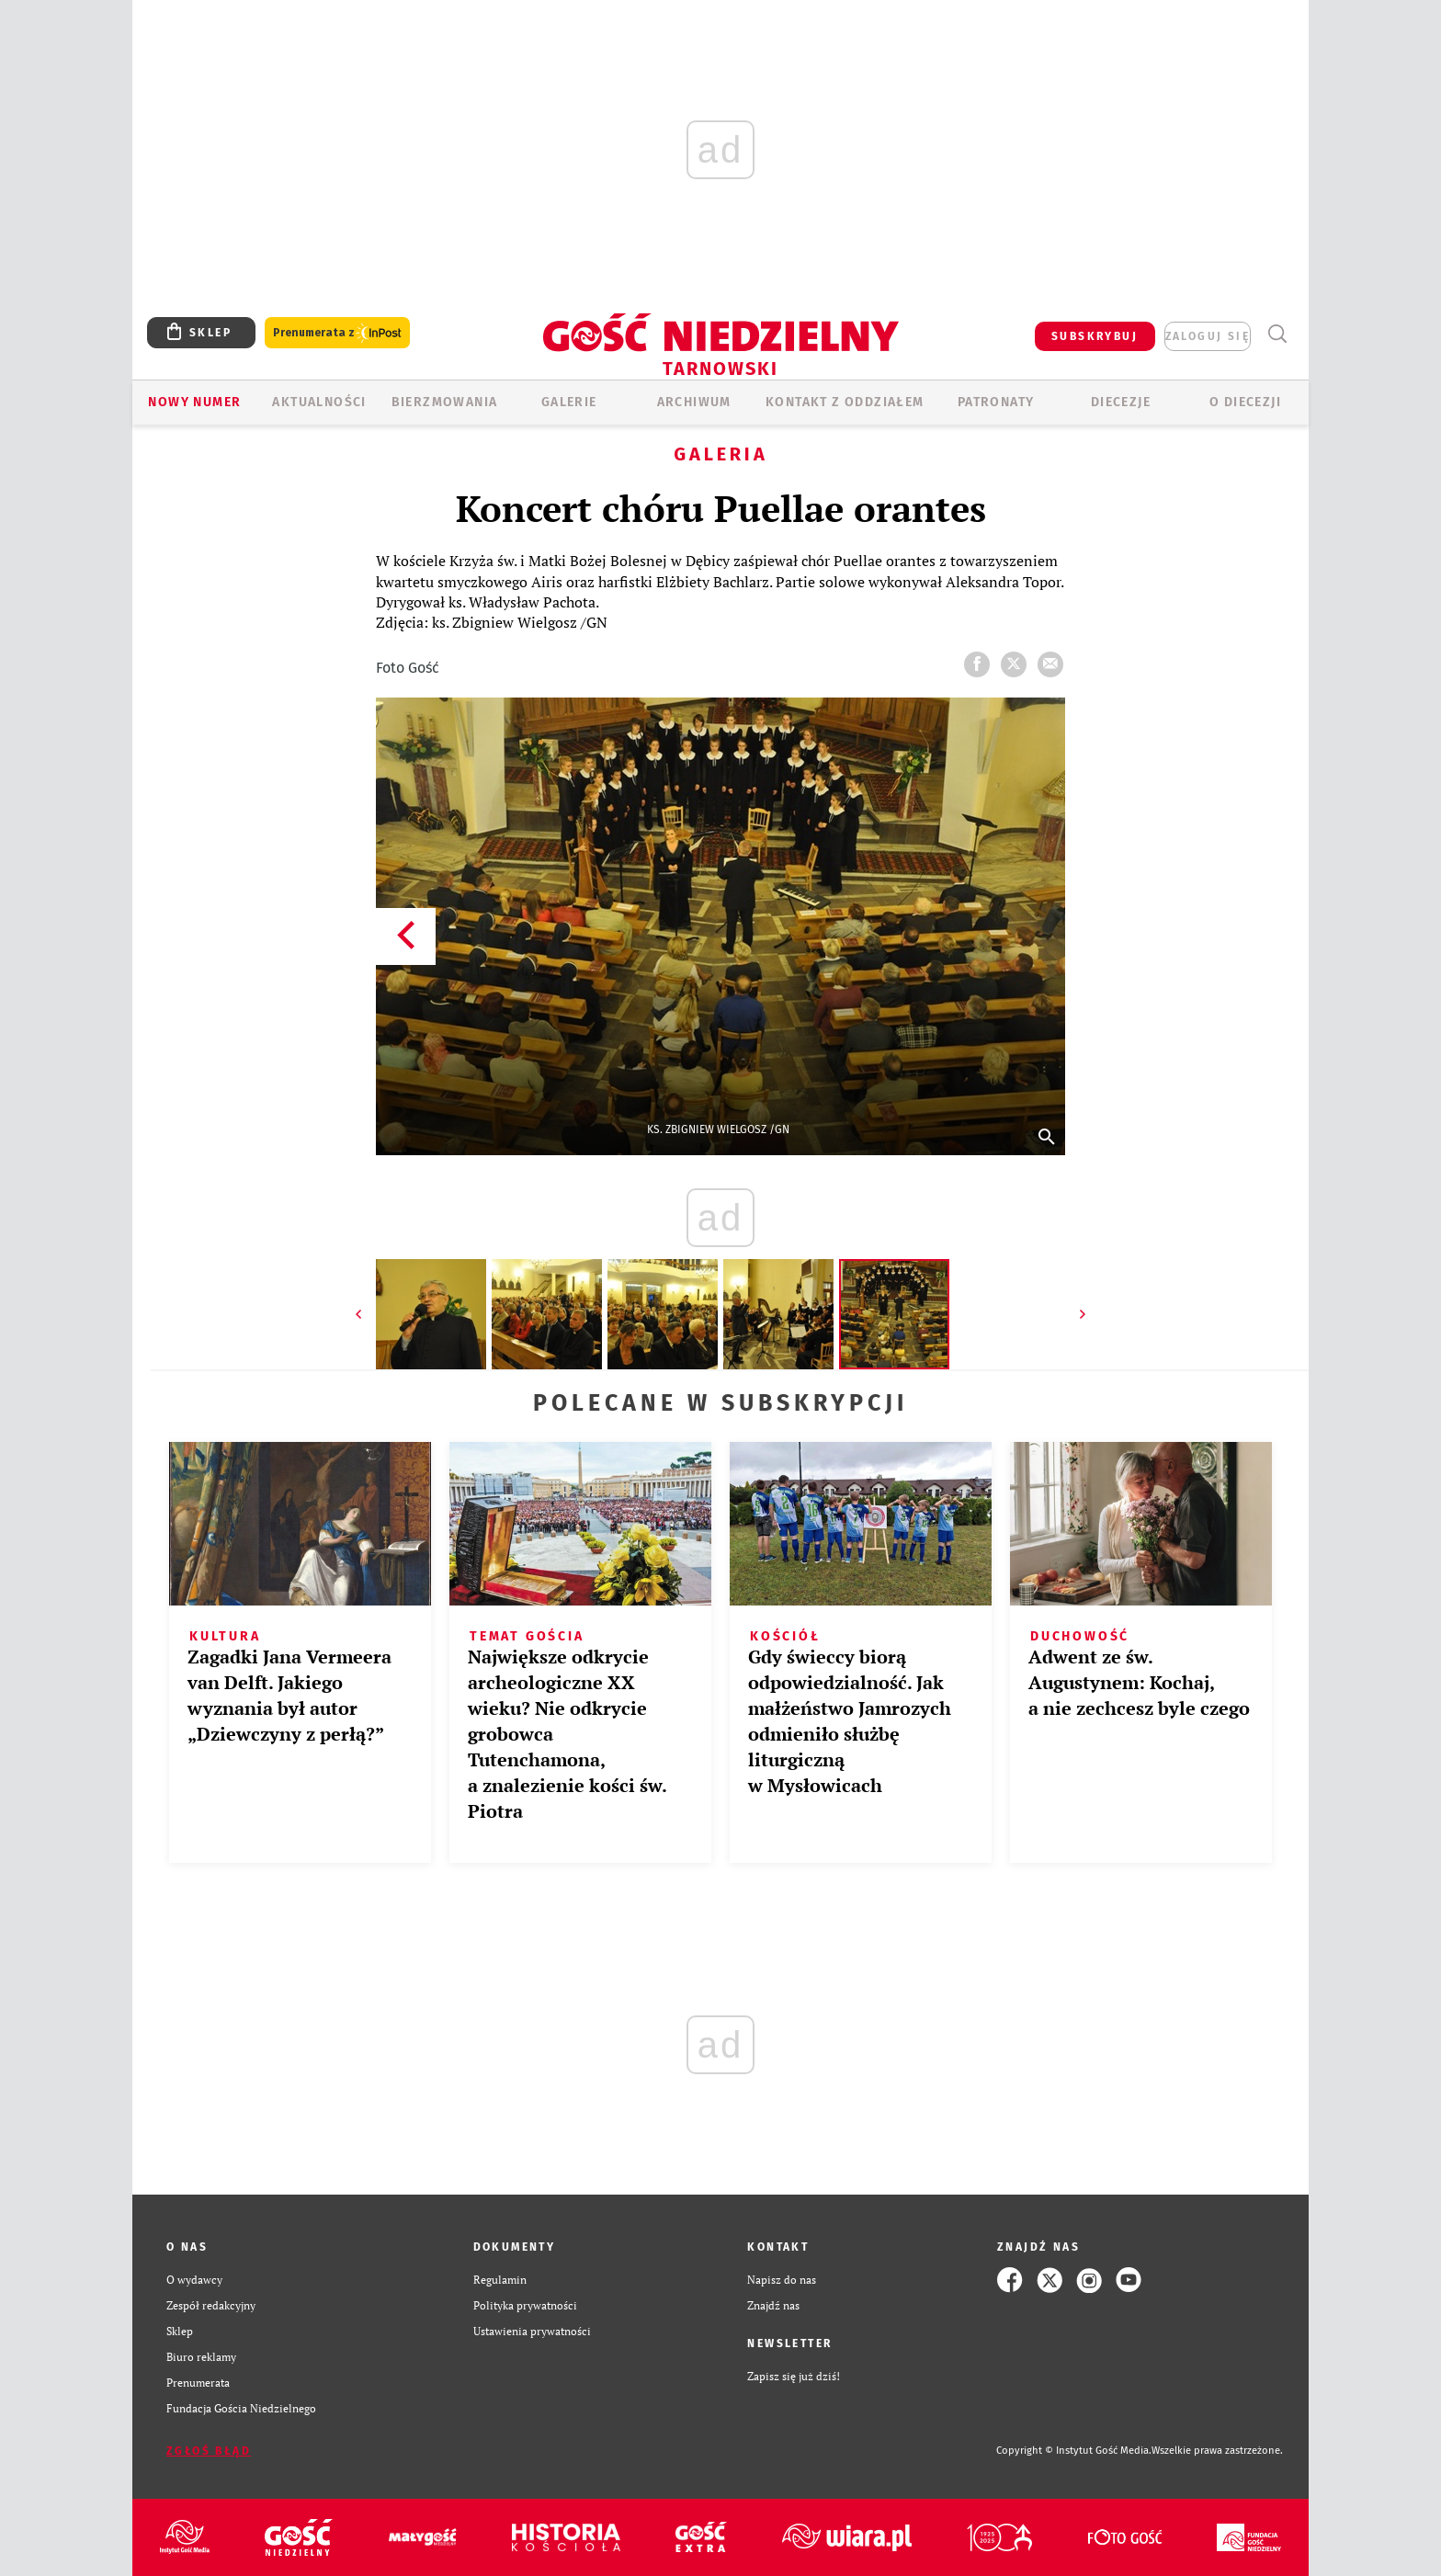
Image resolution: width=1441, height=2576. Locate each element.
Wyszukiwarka (1277, 334)
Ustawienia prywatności (532, 2331)
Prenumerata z (337, 333)
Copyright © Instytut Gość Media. (1074, 2451)
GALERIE (569, 402)
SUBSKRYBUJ (1094, 336)
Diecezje (1121, 402)
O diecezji (1245, 402)
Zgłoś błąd (208, 2451)
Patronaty (996, 402)
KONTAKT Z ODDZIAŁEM (845, 402)
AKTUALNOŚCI (319, 402)
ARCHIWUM (694, 402)
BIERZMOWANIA (444, 402)
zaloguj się (1207, 336)
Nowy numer (194, 402)
